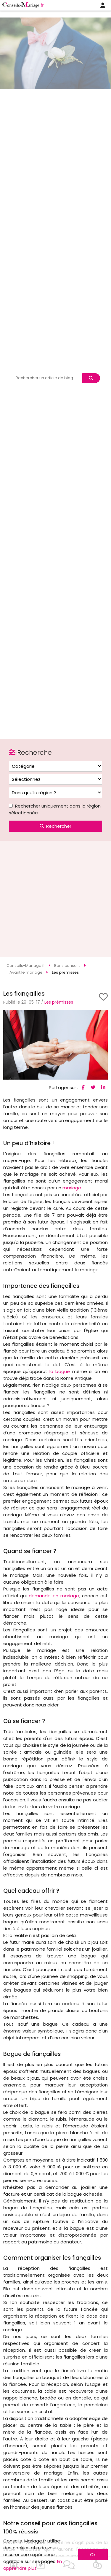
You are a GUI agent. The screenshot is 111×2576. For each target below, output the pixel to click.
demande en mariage (54, 1596)
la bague (59, 1371)
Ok (93, 2554)
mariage (71, 1188)
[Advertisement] (55, 899)
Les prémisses (58, 1002)
